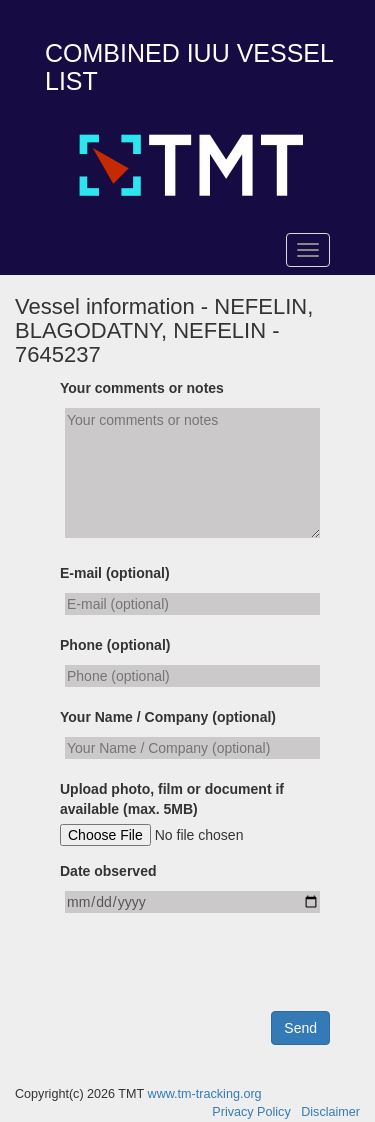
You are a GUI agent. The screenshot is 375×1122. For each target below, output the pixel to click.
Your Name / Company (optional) (168, 717)
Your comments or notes (142, 388)
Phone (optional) (115, 645)
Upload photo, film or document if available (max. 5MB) (172, 799)
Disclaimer (330, 1112)
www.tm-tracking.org (205, 1094)
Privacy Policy (251, 1112)
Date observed (108, 871)
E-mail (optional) (115, 573)
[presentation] (212, 972)
